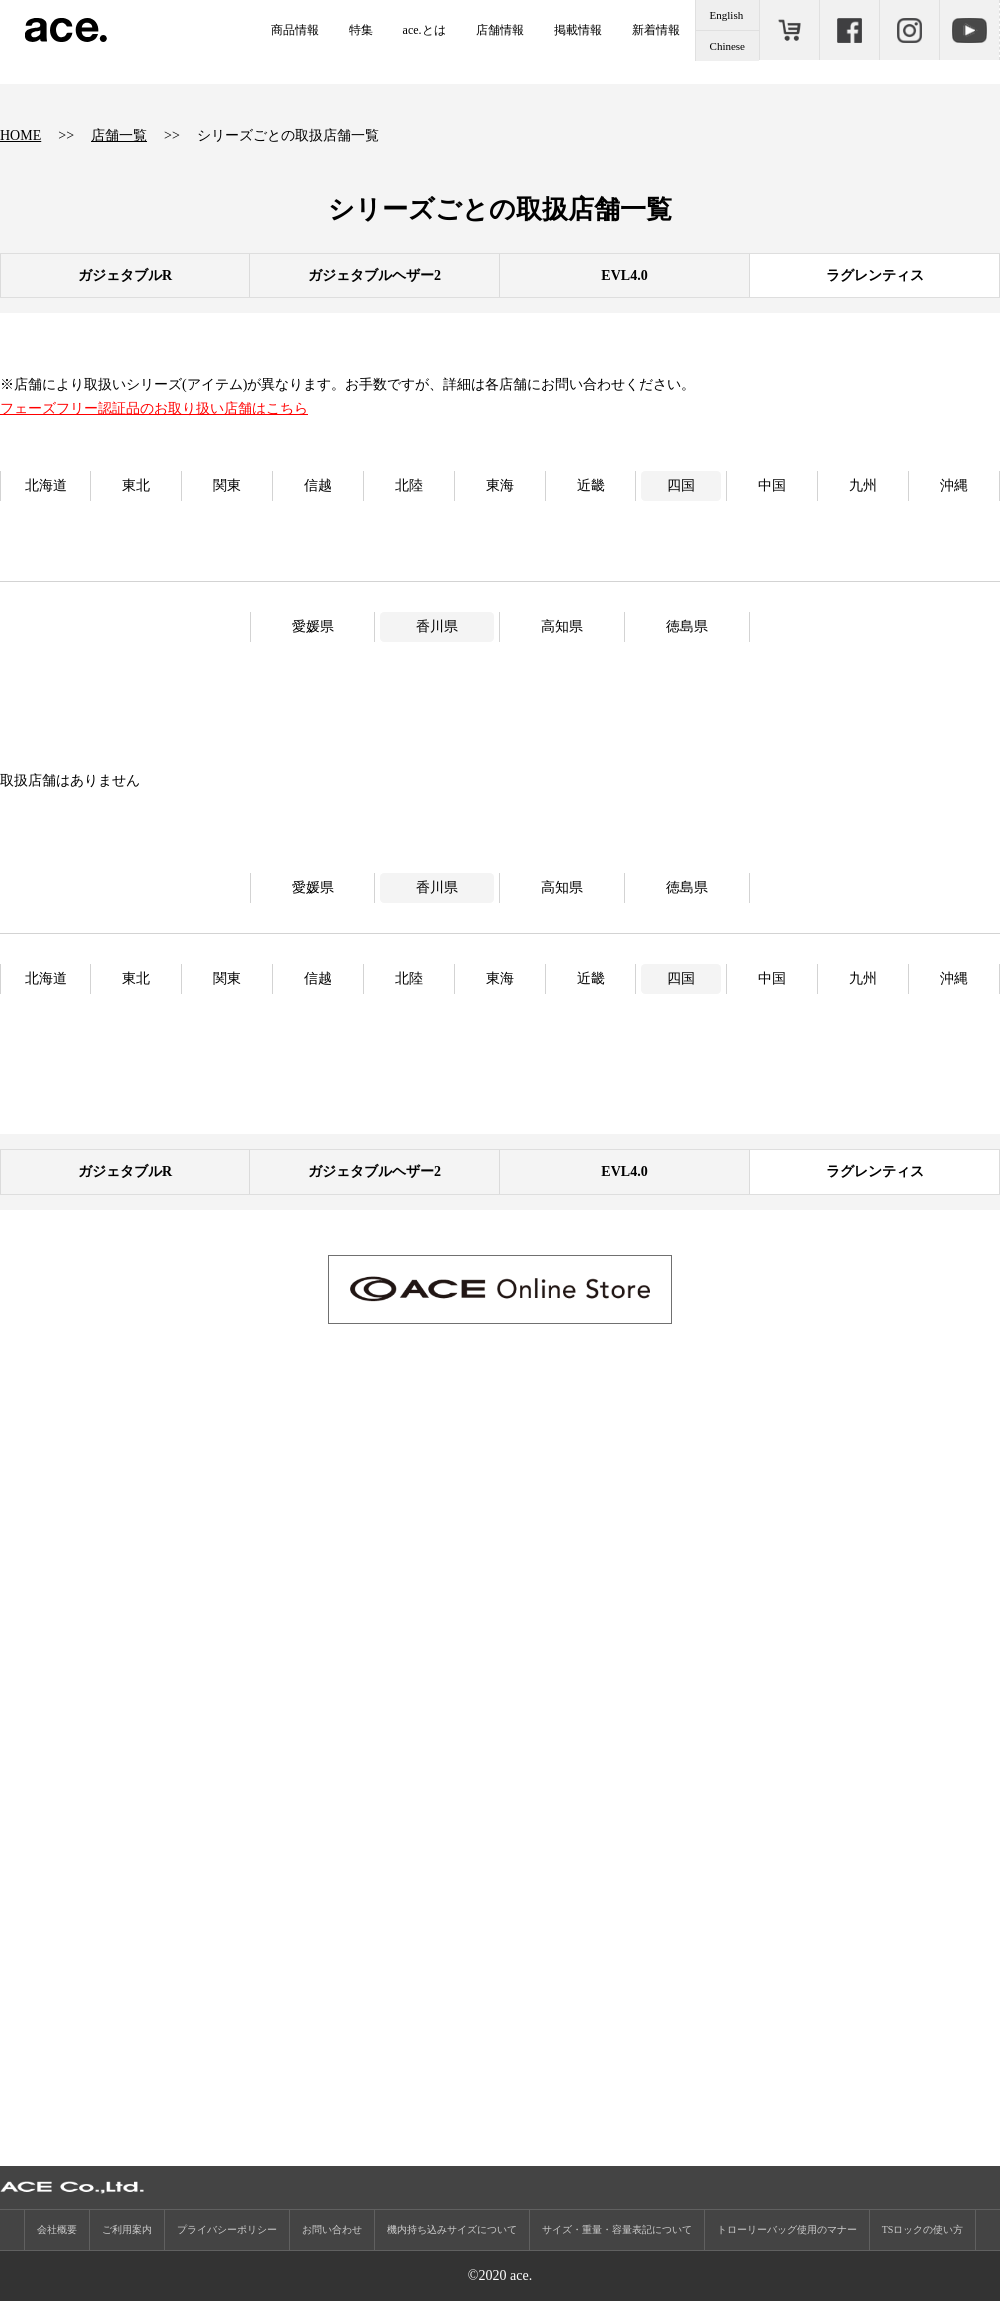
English (727, 15)
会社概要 (57, 2230)
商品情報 (295, 30)
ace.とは (424, 30)
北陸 (409, 485)
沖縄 (954, 485)
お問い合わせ (332, 2230)
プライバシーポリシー (227, 2230)
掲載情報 (578, 30)
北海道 (46, 485)
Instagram (909, 30)
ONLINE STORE (789, 30)
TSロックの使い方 (923, 2230)
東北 (136, 485)
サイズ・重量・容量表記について (617, 2230)
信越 (318, 485)
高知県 (562, 626)
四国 (681, 485)
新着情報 (656, 30)
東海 (500, 485)
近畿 (591, 485)
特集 (361, 30)
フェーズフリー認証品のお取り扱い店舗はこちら (154, 408)
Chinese (727, 46)
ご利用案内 (127, 2230)
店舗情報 (500, 30)
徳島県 (687, 626)
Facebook (849, 30)
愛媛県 (313, 626)
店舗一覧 (119, 135)
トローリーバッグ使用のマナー (787, 2230)
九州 (863, 485)
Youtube (969, 30)
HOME (20, 135)
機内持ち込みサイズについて (452, 2230)
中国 (772, 485)
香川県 (437, 626)
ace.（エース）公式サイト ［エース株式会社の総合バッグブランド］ (66, 30)
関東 (227, 485)
